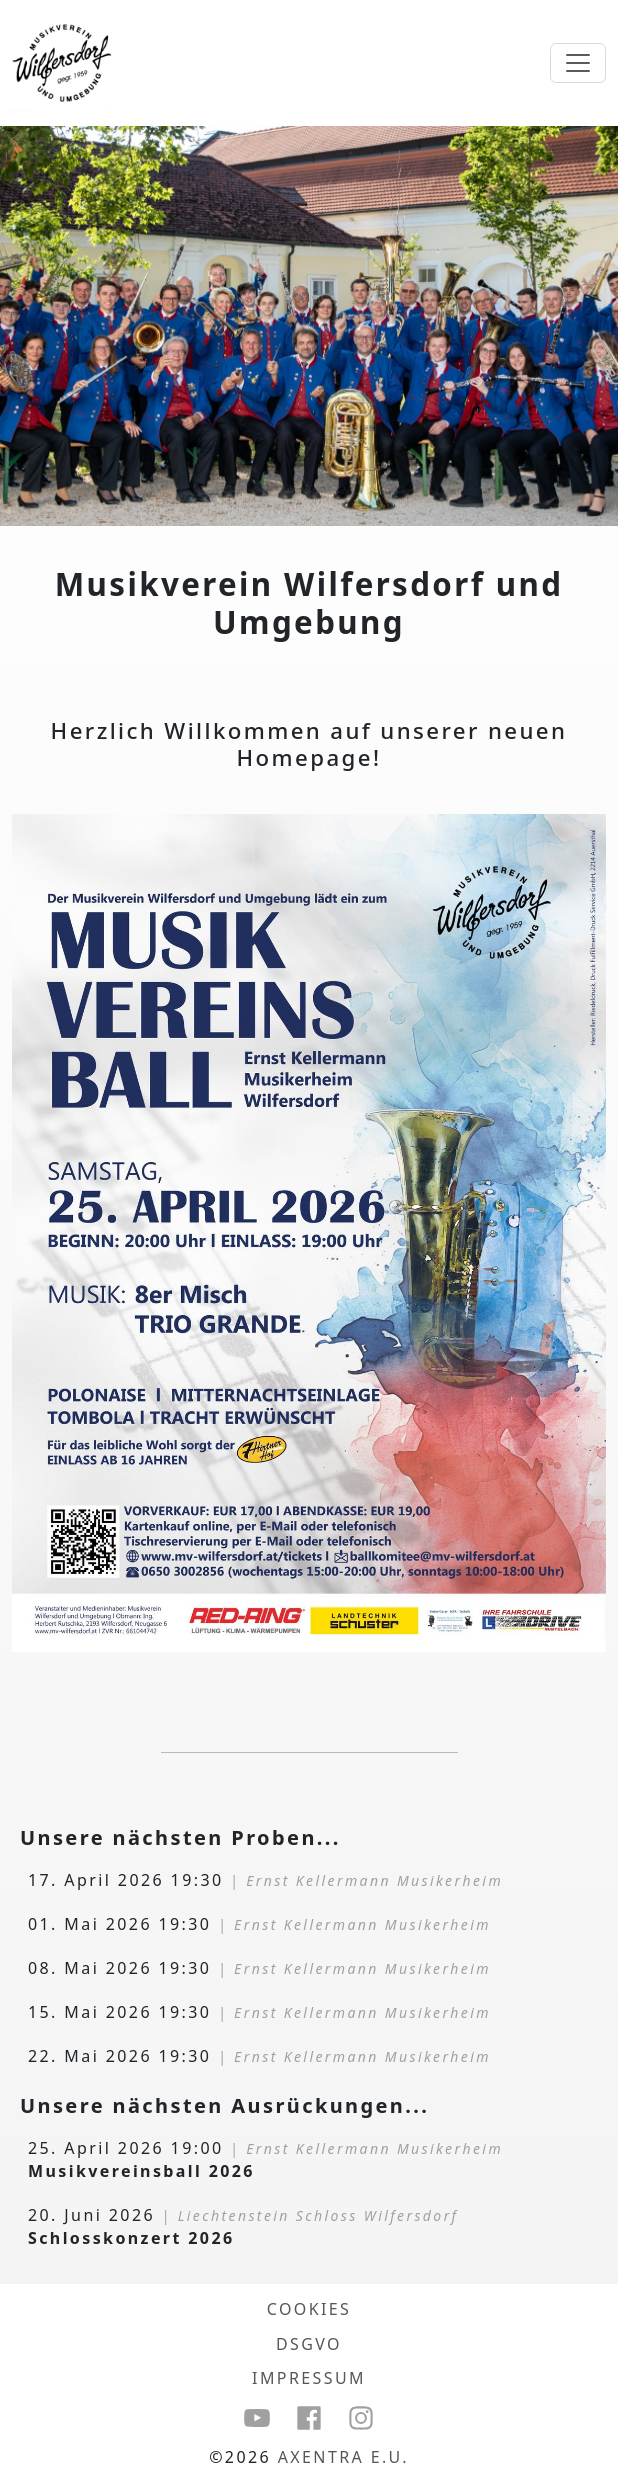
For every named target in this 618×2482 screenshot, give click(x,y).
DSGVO (309, 2344)
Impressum (309, 2378)
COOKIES (309, 2309)
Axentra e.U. (343, 2457)
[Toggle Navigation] (578, 63)
